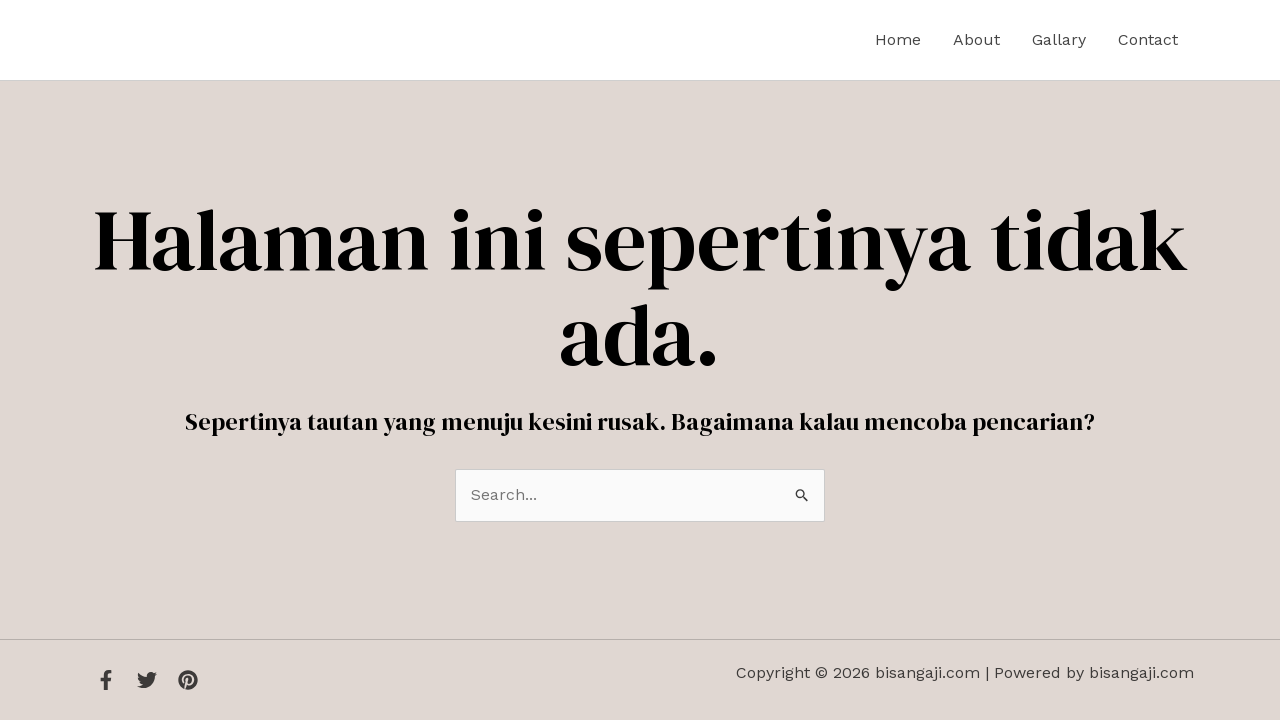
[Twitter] (147, 680)
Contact (1148, 39)
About (976, 39)
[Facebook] (106, 680)
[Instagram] (188, 680)
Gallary (1059, 39)
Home (898, 39)
